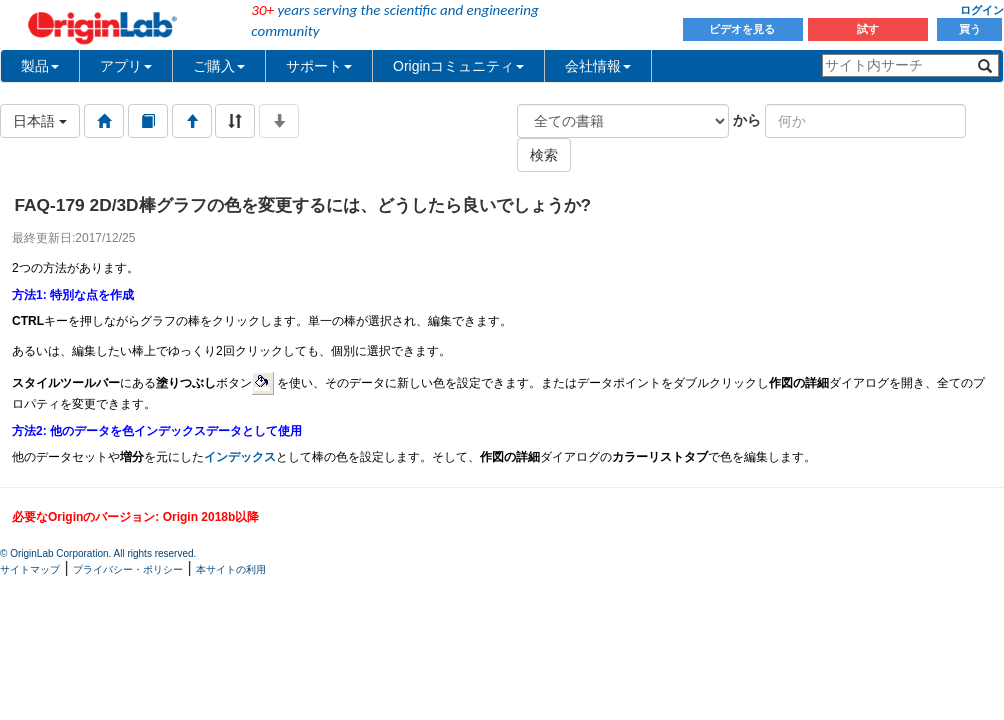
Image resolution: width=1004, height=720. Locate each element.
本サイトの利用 (231, 569)
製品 (40, 66)
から (747, 120)
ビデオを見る (743, 29)
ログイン (982, 10)
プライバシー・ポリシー (128, 569)
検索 (544, 155)
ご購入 (219, 66)
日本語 (40, 121)
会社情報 (598, 66)
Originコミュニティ (458, 66)
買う (970, 29)
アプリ (126, 66)
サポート (319, 66)
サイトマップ (30, 569)
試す (868, 29)
